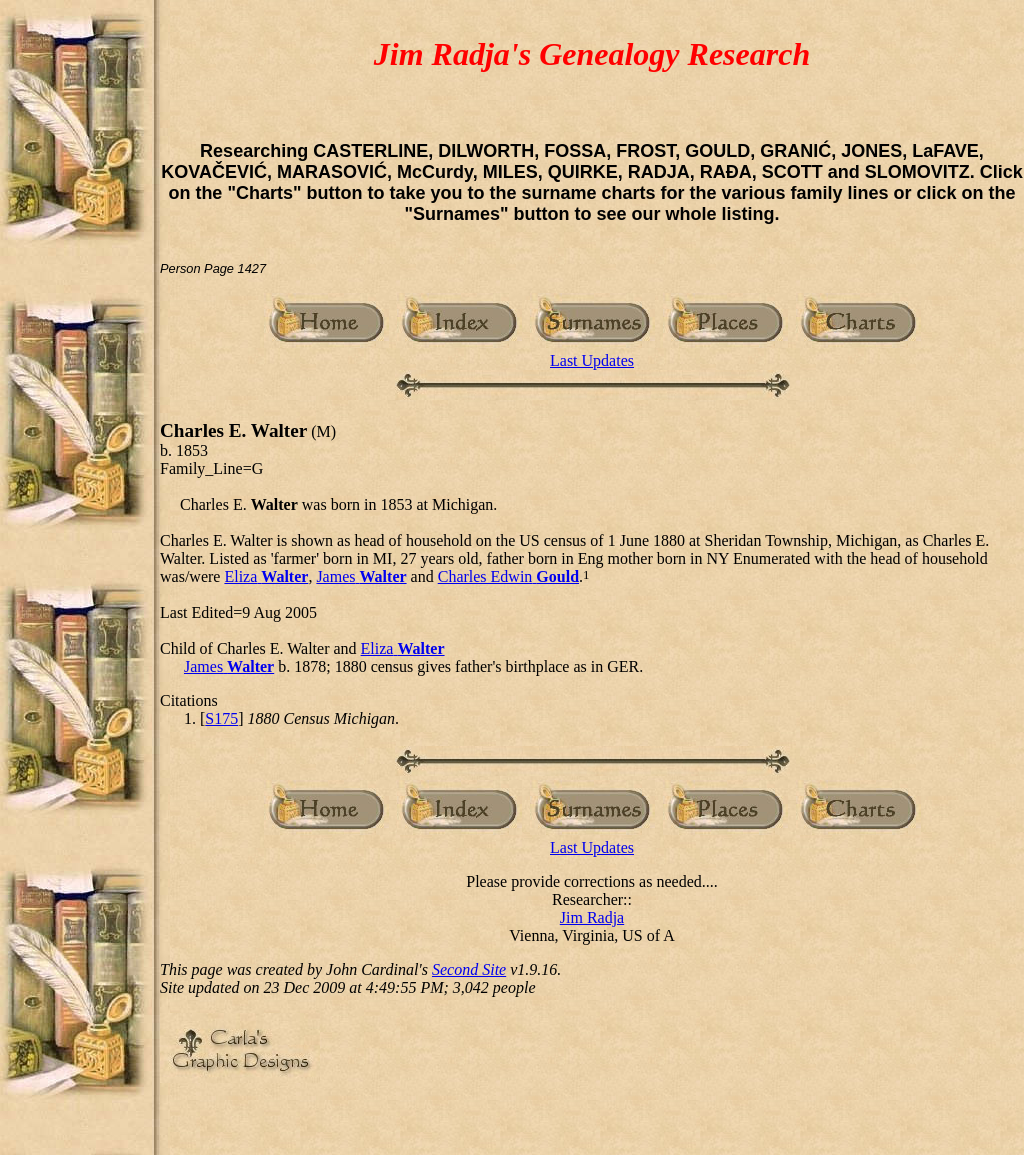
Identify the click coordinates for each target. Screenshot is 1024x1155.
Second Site (469, 969)
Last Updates (592, 360)
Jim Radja (592, 917)
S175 (221, 718)
